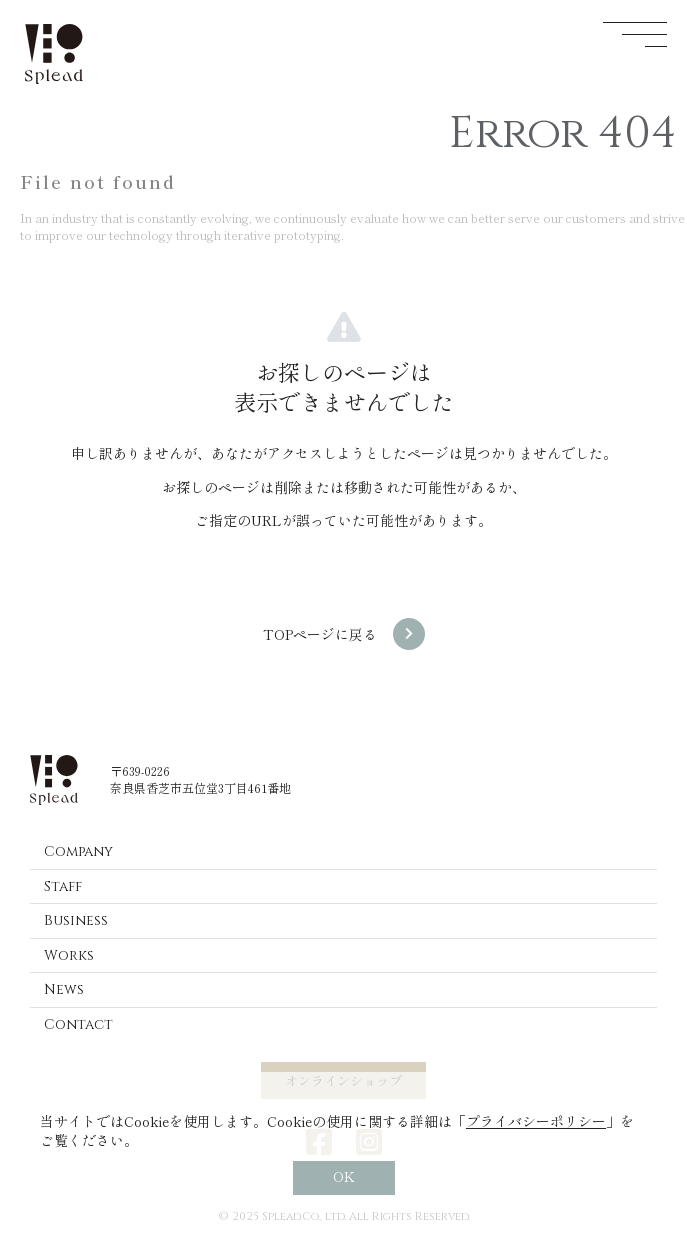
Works (69, 955)
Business (76, 920)
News (64, 989)
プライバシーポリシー (536, 1121)
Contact (78, 1024)
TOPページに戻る (320, 634)
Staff (63, 886)
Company (78, 851)
